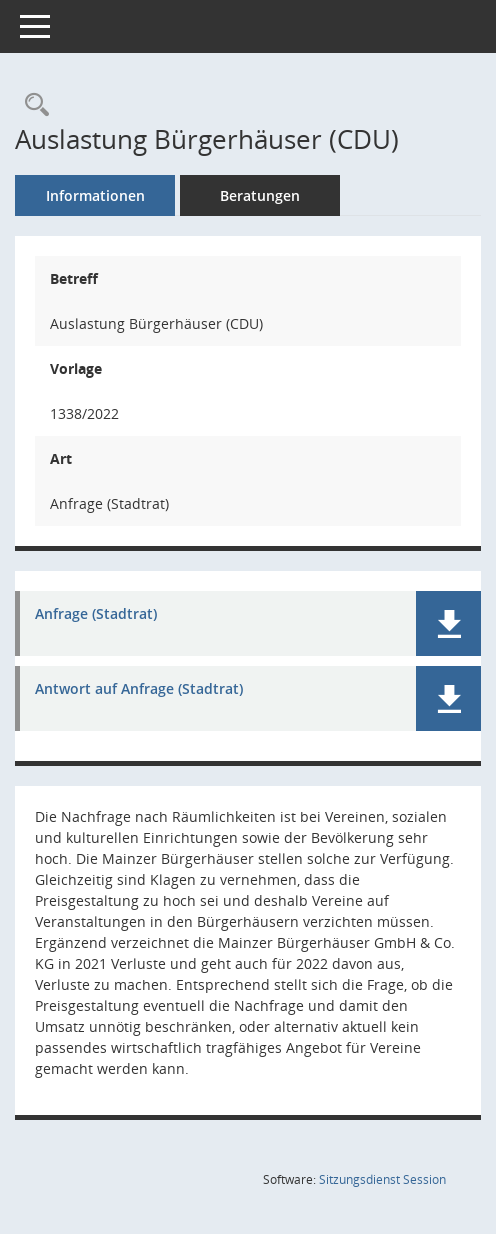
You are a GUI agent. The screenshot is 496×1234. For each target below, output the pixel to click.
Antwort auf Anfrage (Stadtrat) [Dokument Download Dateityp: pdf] (139, 689)
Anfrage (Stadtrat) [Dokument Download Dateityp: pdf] (96, 614)
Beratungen (260, 195)
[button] (448, 623)
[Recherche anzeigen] (32, 105)
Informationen (95, 195)
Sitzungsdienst (382, 1179)
